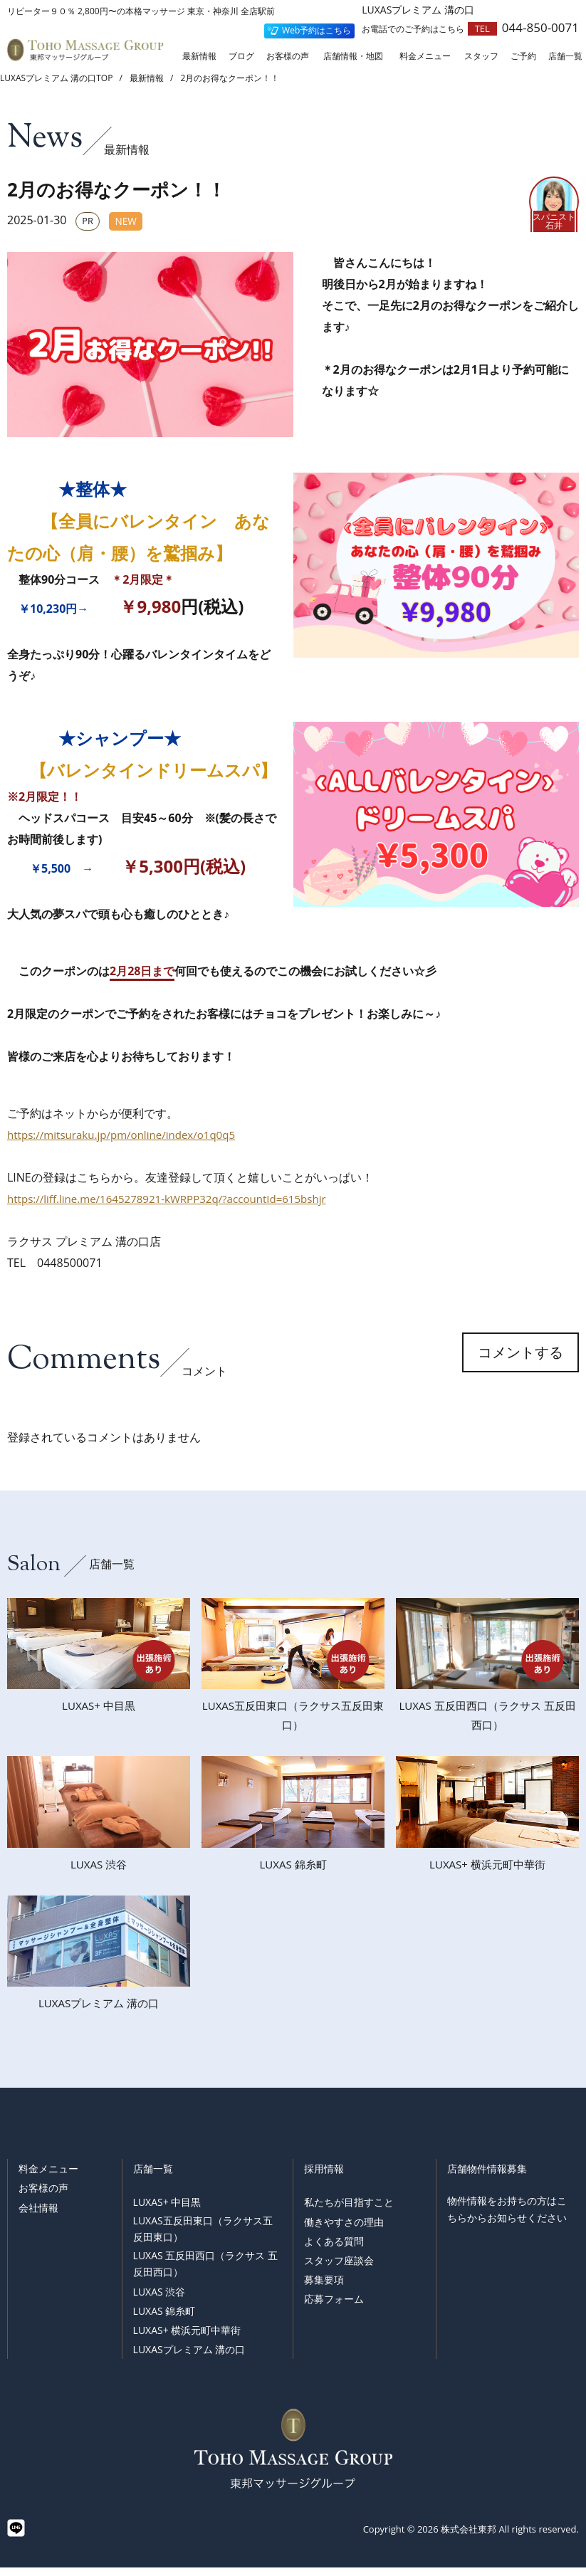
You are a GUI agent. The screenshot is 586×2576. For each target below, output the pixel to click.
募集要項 (324, 2288)
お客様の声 (287, 57)
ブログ (241, 57)
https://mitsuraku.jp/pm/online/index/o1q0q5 (128, 1134)
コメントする (520, 1364)
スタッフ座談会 (339, 2269)
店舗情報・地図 (353, 57)
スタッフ (481, 57)
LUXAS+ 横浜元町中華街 (187, 2338)
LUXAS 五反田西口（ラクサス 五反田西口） (205, 2272)
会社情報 (38, 2216)
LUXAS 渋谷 (159, 2300)
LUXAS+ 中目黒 (167, 2210)
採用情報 (324, 2177)
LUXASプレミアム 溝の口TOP (56, 78)
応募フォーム (334, 2307)
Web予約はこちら (316, 30)
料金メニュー (425, 57)
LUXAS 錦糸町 (164, 2319)
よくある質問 (334, 2249)
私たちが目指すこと (349, 2210)
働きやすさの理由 (344, 2230)
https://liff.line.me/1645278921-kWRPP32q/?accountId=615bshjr (176, 1198)
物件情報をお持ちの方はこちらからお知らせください (507, 2217)
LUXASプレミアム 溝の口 (189, 2358)
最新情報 (199, 57)
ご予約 (523, 57)
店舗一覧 (153, 2177)
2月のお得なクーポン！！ (230, 78)
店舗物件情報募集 (487, 2177)
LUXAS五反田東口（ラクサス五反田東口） (203, 2237)
